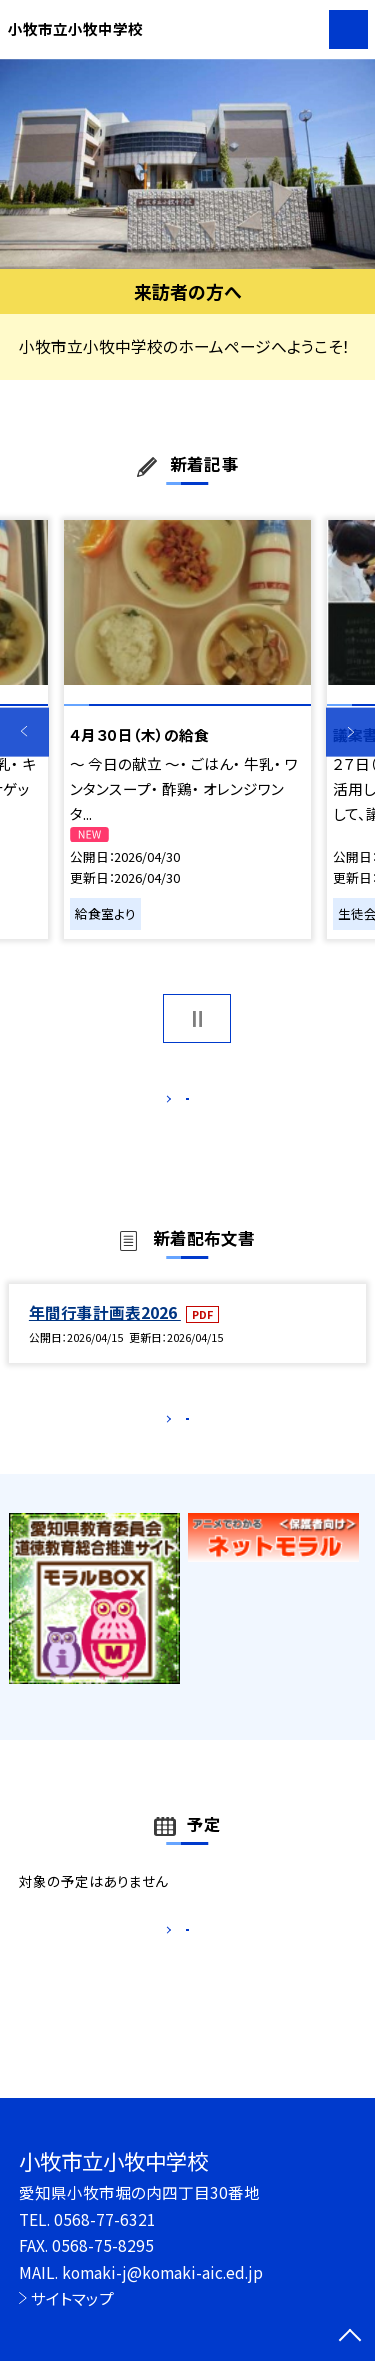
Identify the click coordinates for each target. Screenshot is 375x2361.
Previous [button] (24, 732)
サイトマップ (72, 2298)
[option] (187, 164)
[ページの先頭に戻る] (350, 2337)
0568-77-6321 (105, 2219)
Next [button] (350, 732)
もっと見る (177, 1103)
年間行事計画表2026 (105, 1333)
